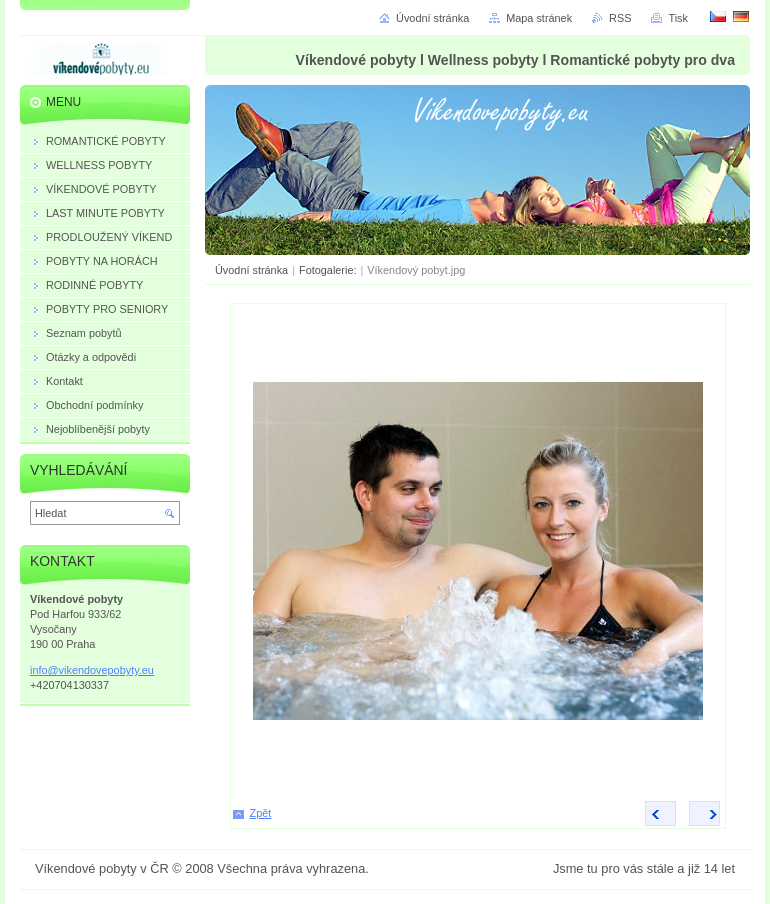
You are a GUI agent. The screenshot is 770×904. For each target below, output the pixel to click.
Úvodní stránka (251, 270)
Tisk (678, 18)
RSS (620, 18)
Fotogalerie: (329, 270)
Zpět (261, 813)
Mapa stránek (539, 18)
